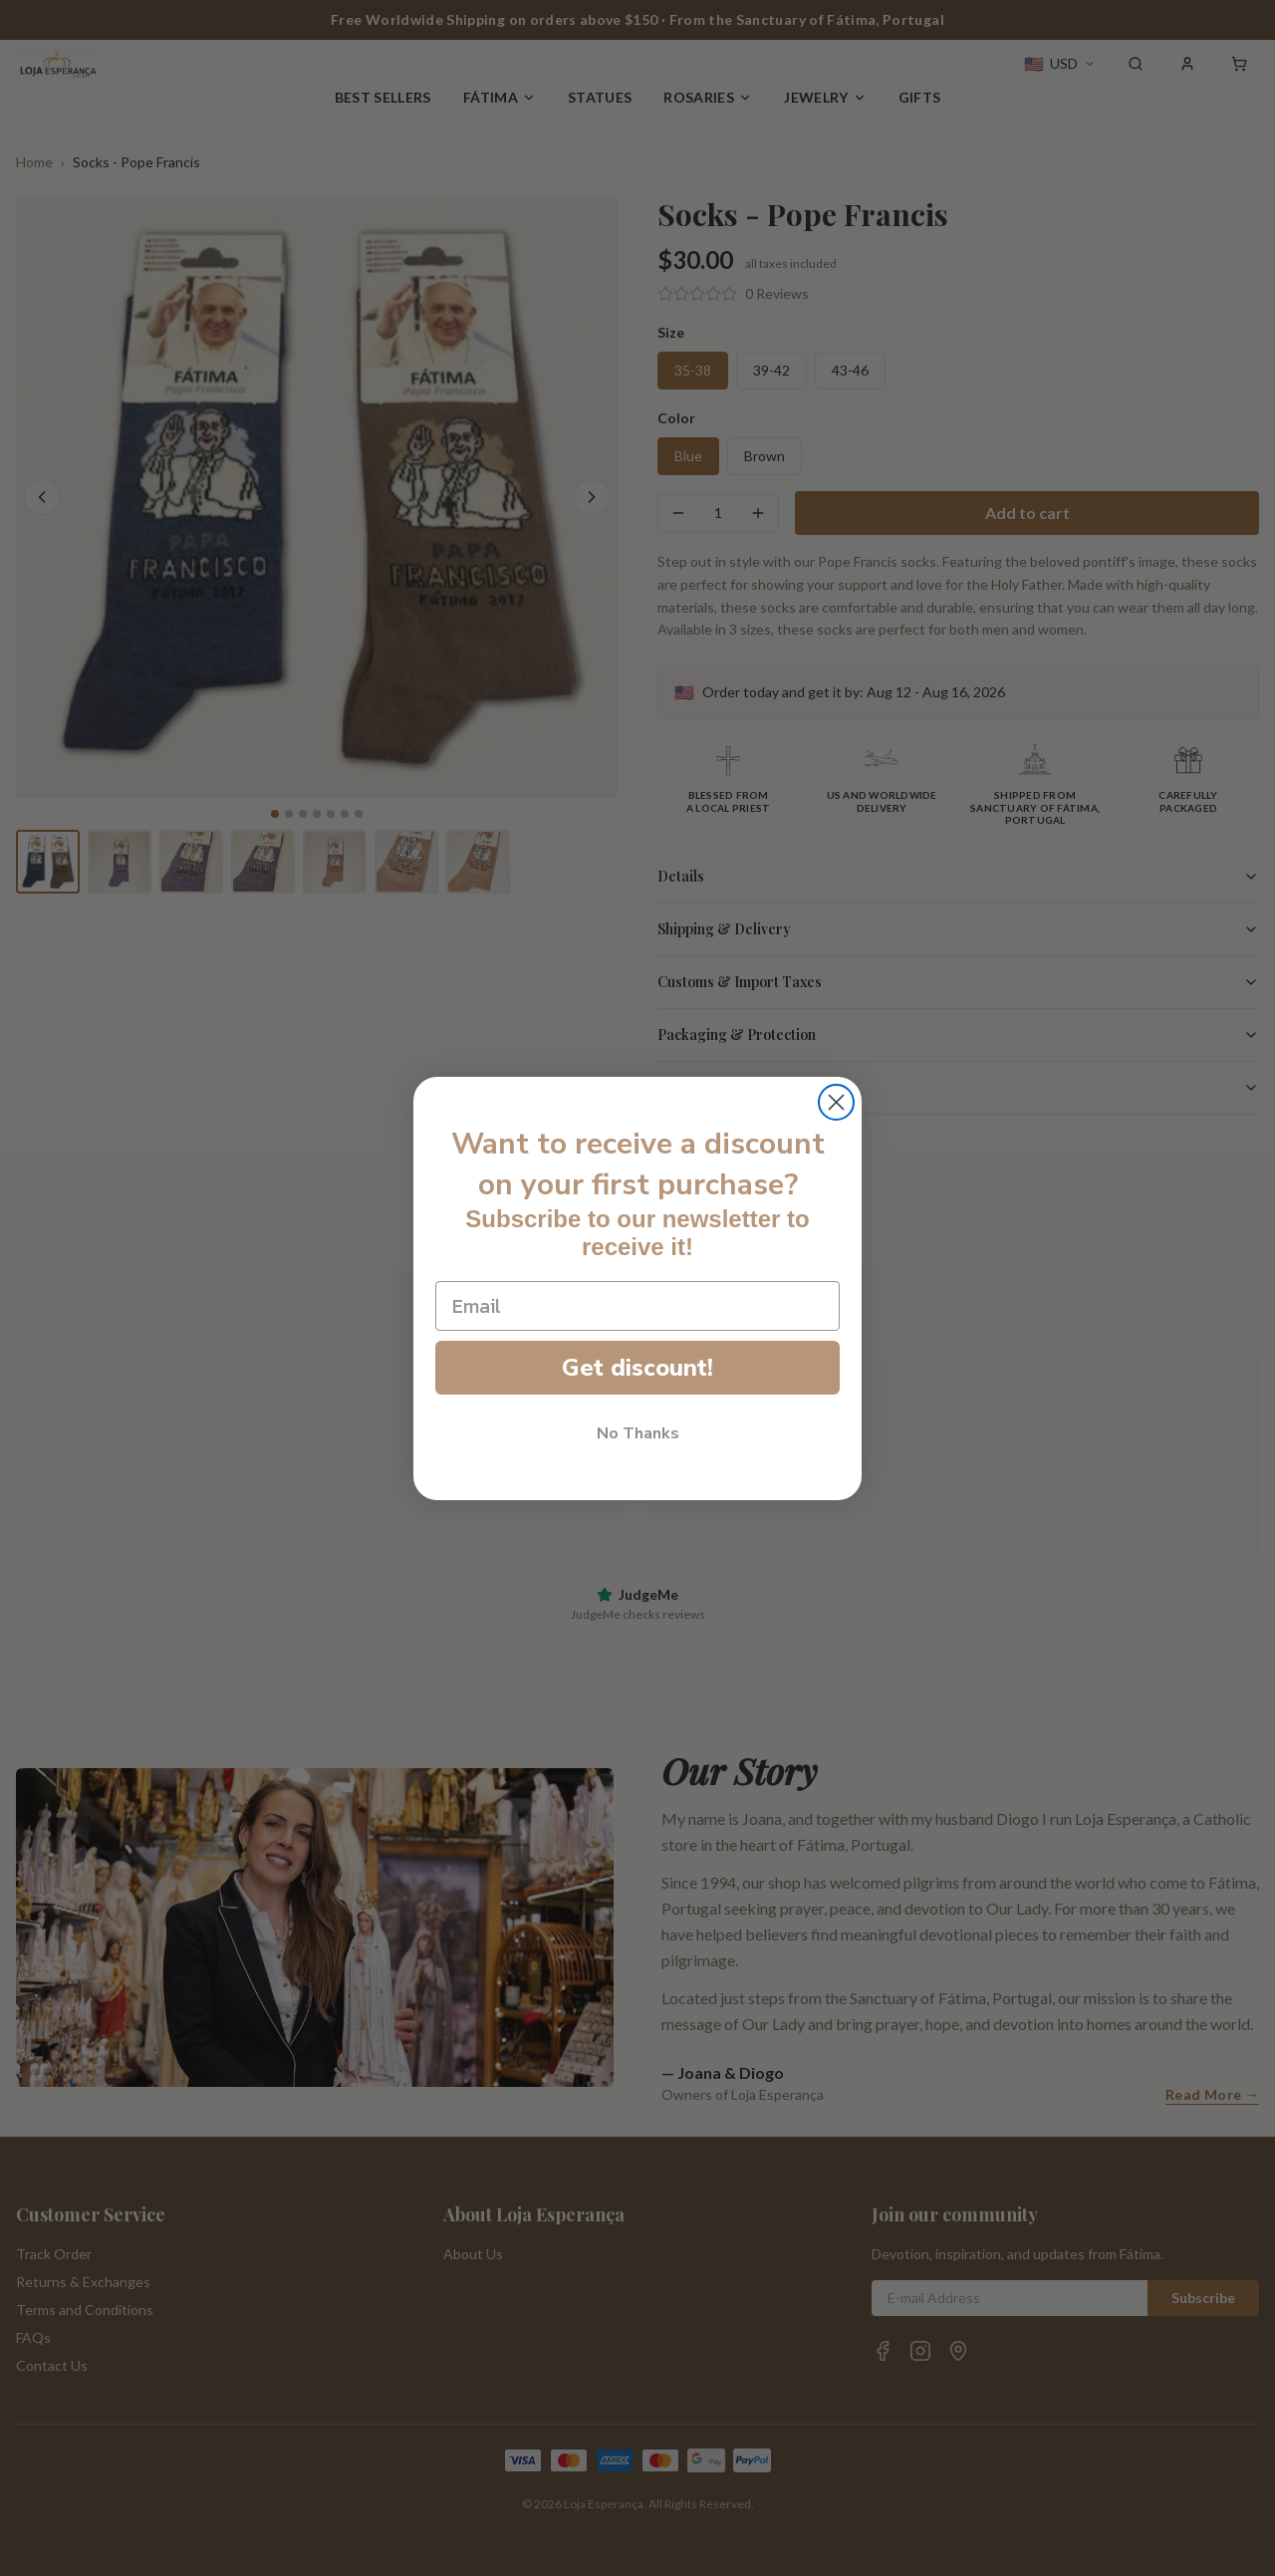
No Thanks (638, 1433)
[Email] (637, 1306)
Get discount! (637, 1368)
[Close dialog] (836, 1102)
